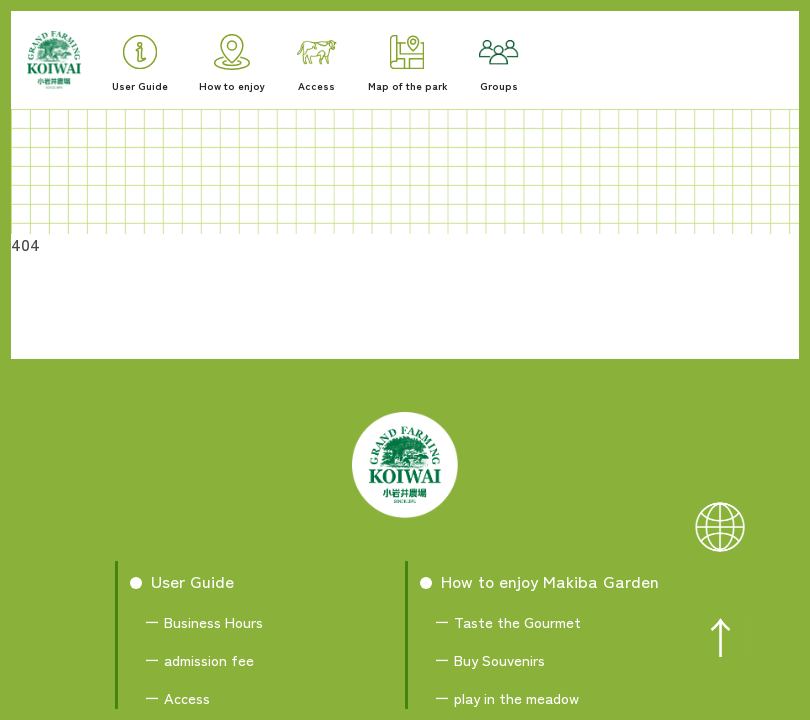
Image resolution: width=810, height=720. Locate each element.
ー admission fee (199, 659)
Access (317, 66)
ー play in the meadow (507, 697)
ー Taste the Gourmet (508, 621)
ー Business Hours (204, 621)
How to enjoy (232, 63)
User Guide (140, 64)
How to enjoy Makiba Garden (550, 580)
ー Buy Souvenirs (490, 659)
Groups (499, 66)
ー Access (177, 697)
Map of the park (408, 64)
